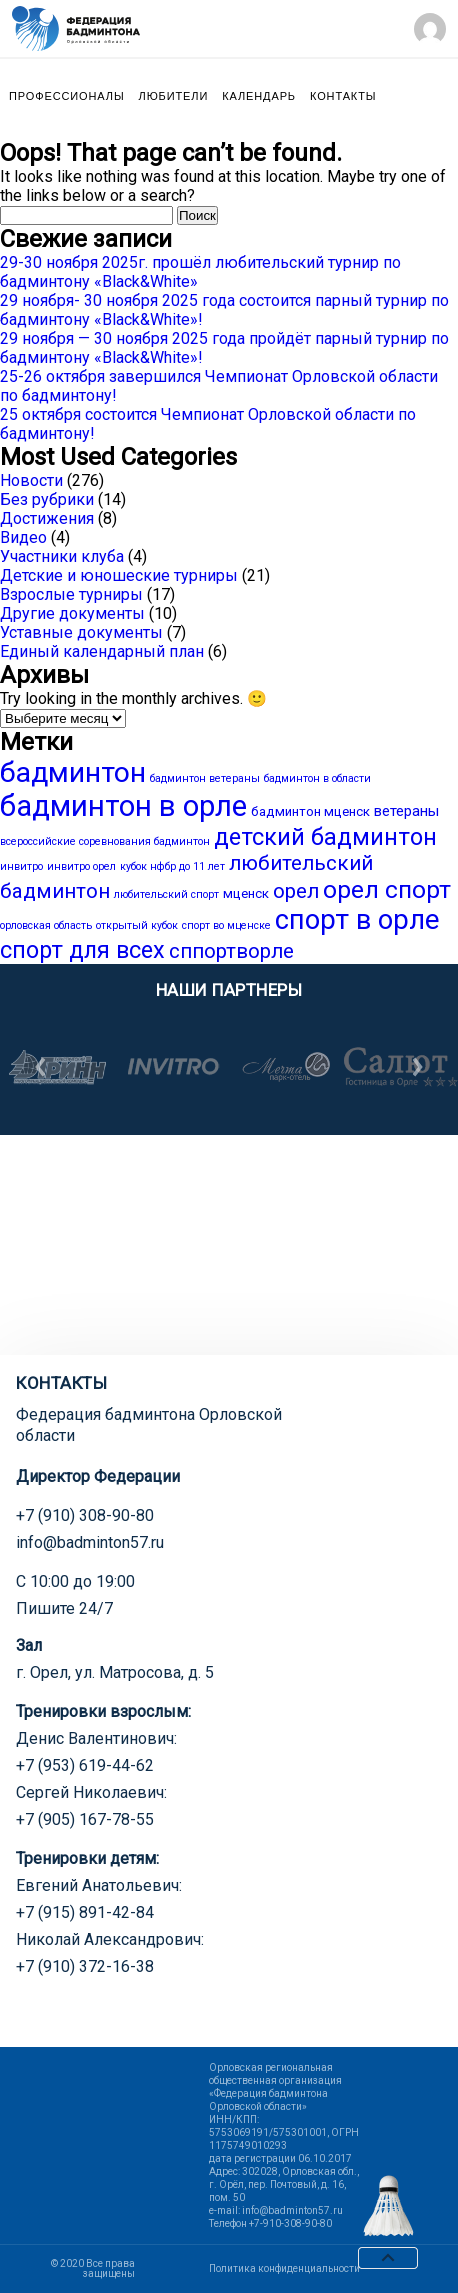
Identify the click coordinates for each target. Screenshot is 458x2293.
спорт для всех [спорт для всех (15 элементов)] (82, 950)
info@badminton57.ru (90, 1542)
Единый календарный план (102, 651)
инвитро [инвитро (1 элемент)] (21, 866)
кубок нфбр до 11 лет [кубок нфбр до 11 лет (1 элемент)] (172, 866)
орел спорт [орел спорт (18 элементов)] (387, 889)
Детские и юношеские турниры (119, 575)
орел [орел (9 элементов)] (296, 891)
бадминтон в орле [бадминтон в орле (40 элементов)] (123, 806)
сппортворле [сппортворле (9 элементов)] (231, 951)
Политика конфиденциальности (284, 2269)
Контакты (343, 96)
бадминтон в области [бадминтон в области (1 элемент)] (317, 778)
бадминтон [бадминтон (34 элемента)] (73, 772)
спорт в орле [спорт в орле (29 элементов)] (357, 920)
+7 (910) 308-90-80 (85, 1515)
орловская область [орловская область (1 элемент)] (46, 925)
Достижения (47, 518)
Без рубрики (47, 499)
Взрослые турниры (71, 594)
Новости (31, 480)
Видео (23, 537)
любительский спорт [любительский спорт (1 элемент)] (166, 894)
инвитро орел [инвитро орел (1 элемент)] (81, 866)
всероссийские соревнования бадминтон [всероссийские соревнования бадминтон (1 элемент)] (105, 841)
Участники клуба (62, 556)
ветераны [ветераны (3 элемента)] (406, 811)
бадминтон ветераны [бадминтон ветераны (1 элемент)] (205, 778)
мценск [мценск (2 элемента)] (246, 893)
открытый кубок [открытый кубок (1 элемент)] (137, 925)
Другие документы (72, 613)
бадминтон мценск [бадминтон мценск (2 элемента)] (310, 811)
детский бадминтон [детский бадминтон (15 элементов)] (325, 837)
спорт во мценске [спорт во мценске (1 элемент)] (226, 925)
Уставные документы (81, 632)
